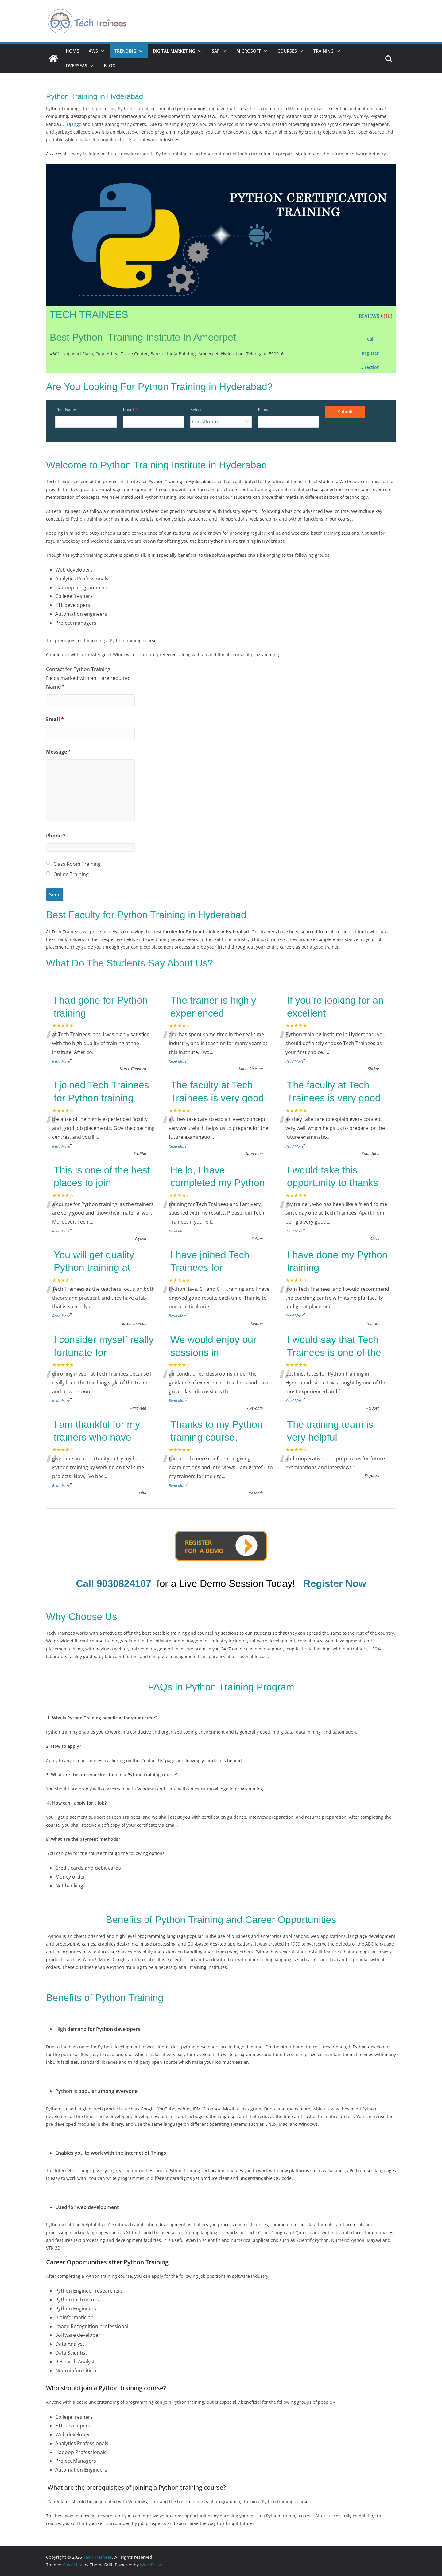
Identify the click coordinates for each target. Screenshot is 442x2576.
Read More (61, 1061)
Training (323, 51)
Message (58, 751)
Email (128, 409)
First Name (65, 409)
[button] (101, 51)
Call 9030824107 (113, 1583)
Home (72, 51)
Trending (125, 51)
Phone (263, 409)
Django (74, 124)
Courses (287, 51)
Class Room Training (77, 864)
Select (196, 409)
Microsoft (248, 51)
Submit (345, 412)
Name (55, 686)
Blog (109, 65)
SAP (216, 51)
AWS (93, 51)
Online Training (71, 874)
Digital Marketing (174, 51)
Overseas (76, 65)
